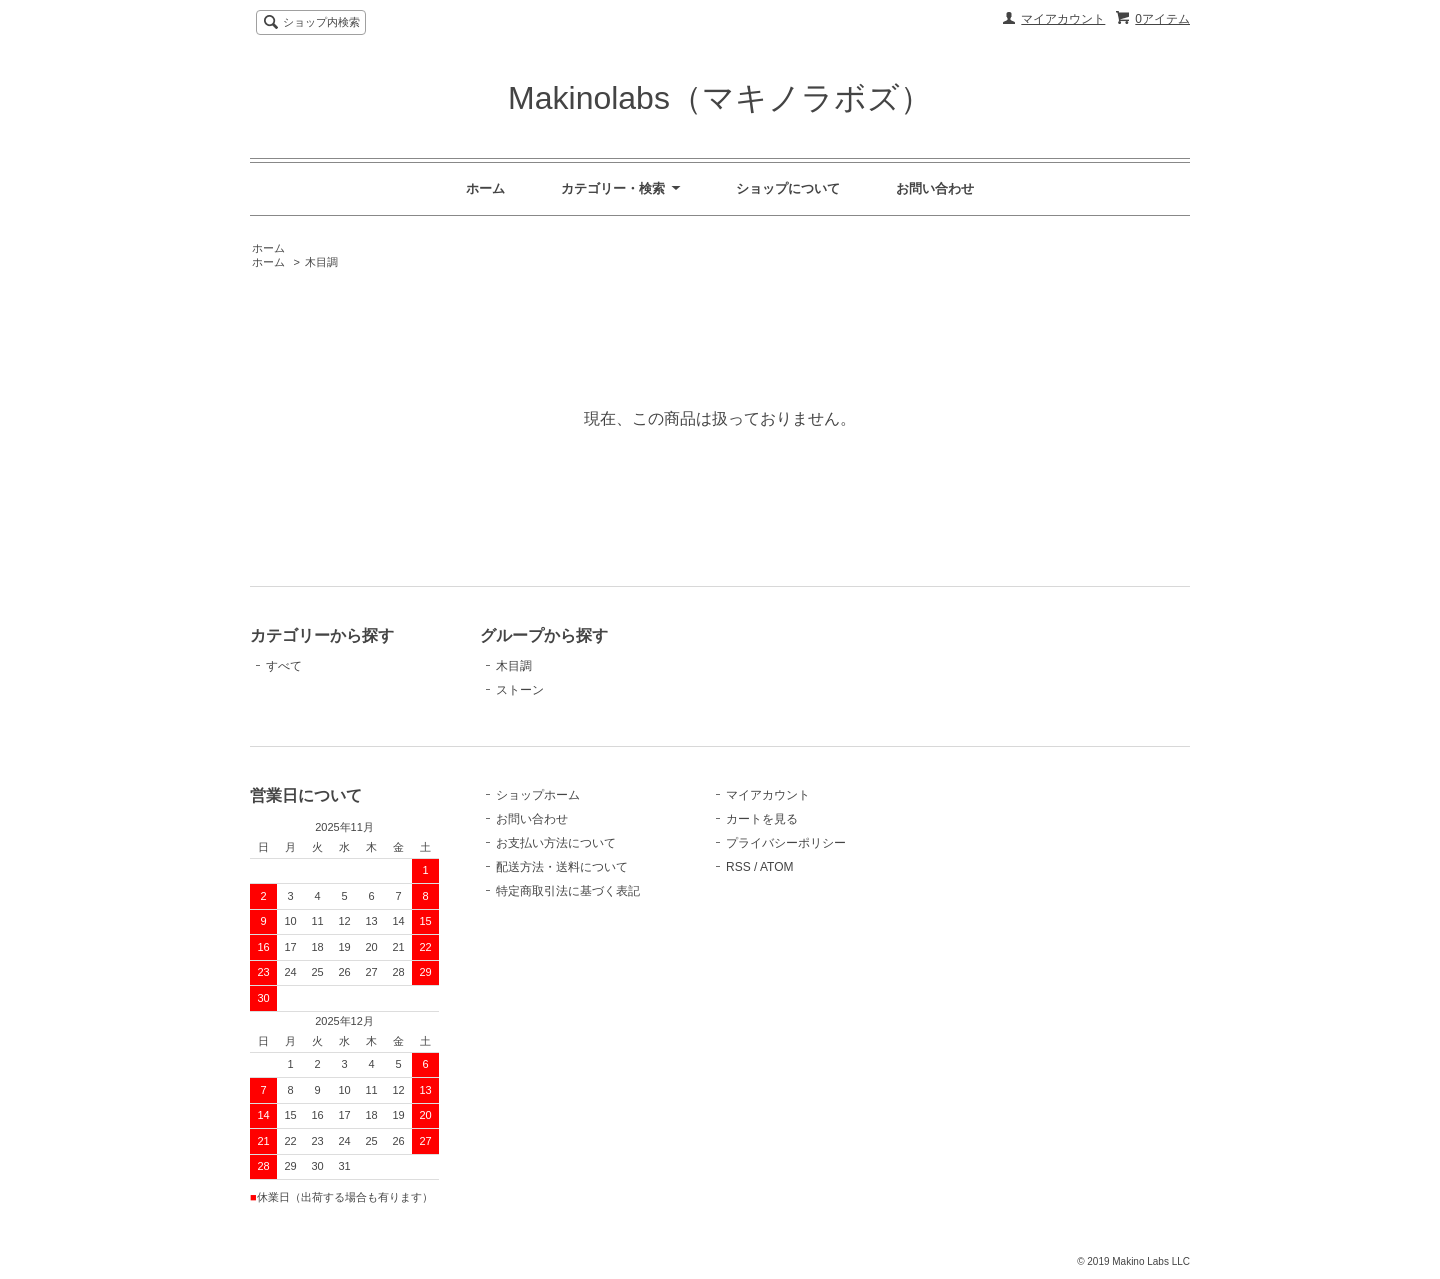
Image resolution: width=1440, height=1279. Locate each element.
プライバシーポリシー (786, 843)
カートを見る (762, 819)
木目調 (321, 262)
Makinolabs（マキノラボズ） (720, 98)
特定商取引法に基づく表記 (568, 891)
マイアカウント (1063, 19)
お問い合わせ (935, 188)
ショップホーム (538, 795)
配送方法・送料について (562, 867)
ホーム (485, 188)
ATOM (777, 867)
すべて (284, 666)
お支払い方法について (556, 843)
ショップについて (788, 188)
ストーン (520, 690)
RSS (738, 867)
